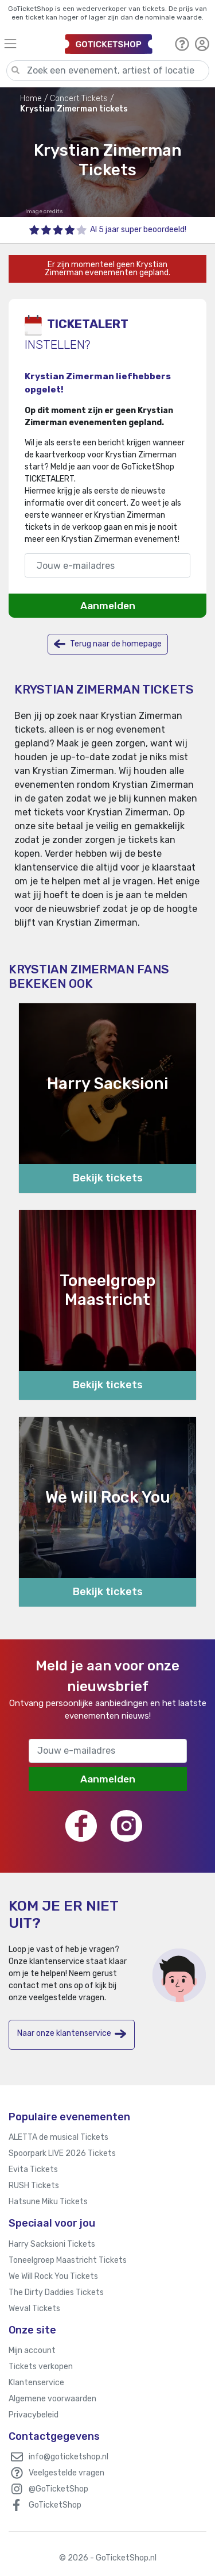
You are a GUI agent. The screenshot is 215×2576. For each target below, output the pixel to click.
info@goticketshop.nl (68, 2457)
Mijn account (32, 2350)
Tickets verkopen (41, 2366)
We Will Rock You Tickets (53, 2276)
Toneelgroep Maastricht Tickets (68, 2260)
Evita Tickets (33, 2169)
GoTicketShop (55, 2505)
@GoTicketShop (58, 2489)
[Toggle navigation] (29, 43)
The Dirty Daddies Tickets (56, 2292)
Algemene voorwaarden (52, 2399)
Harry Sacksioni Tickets (52, 2244)
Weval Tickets (34, 2308)
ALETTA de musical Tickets (58, 2137)
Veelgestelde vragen (66, 2473)
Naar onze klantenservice (71, 2034)
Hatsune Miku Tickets (48, 2202)
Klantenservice (36, 2383)
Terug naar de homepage (108, 644)
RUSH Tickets (34, 2185)
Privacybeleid (33, 2415)
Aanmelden (107, 605)
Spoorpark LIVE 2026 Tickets (62, 2153)
